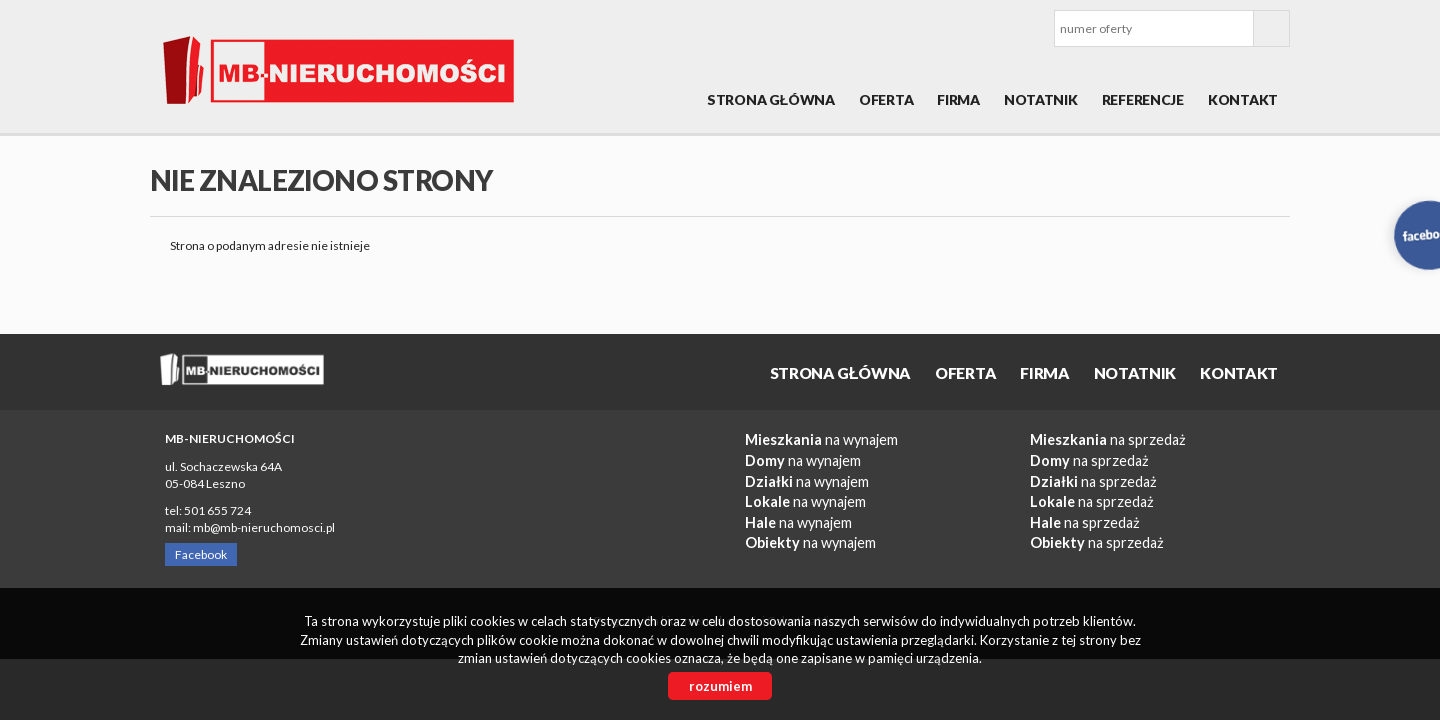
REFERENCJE (1143, 99)
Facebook (201, 554)
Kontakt (1243, 99)
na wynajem (821, 439)
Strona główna (771, 99)
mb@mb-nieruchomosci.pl (264, 527)
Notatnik (1041, 99)
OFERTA (886, 99)
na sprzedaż (1108, 439)
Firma (958, 99)
